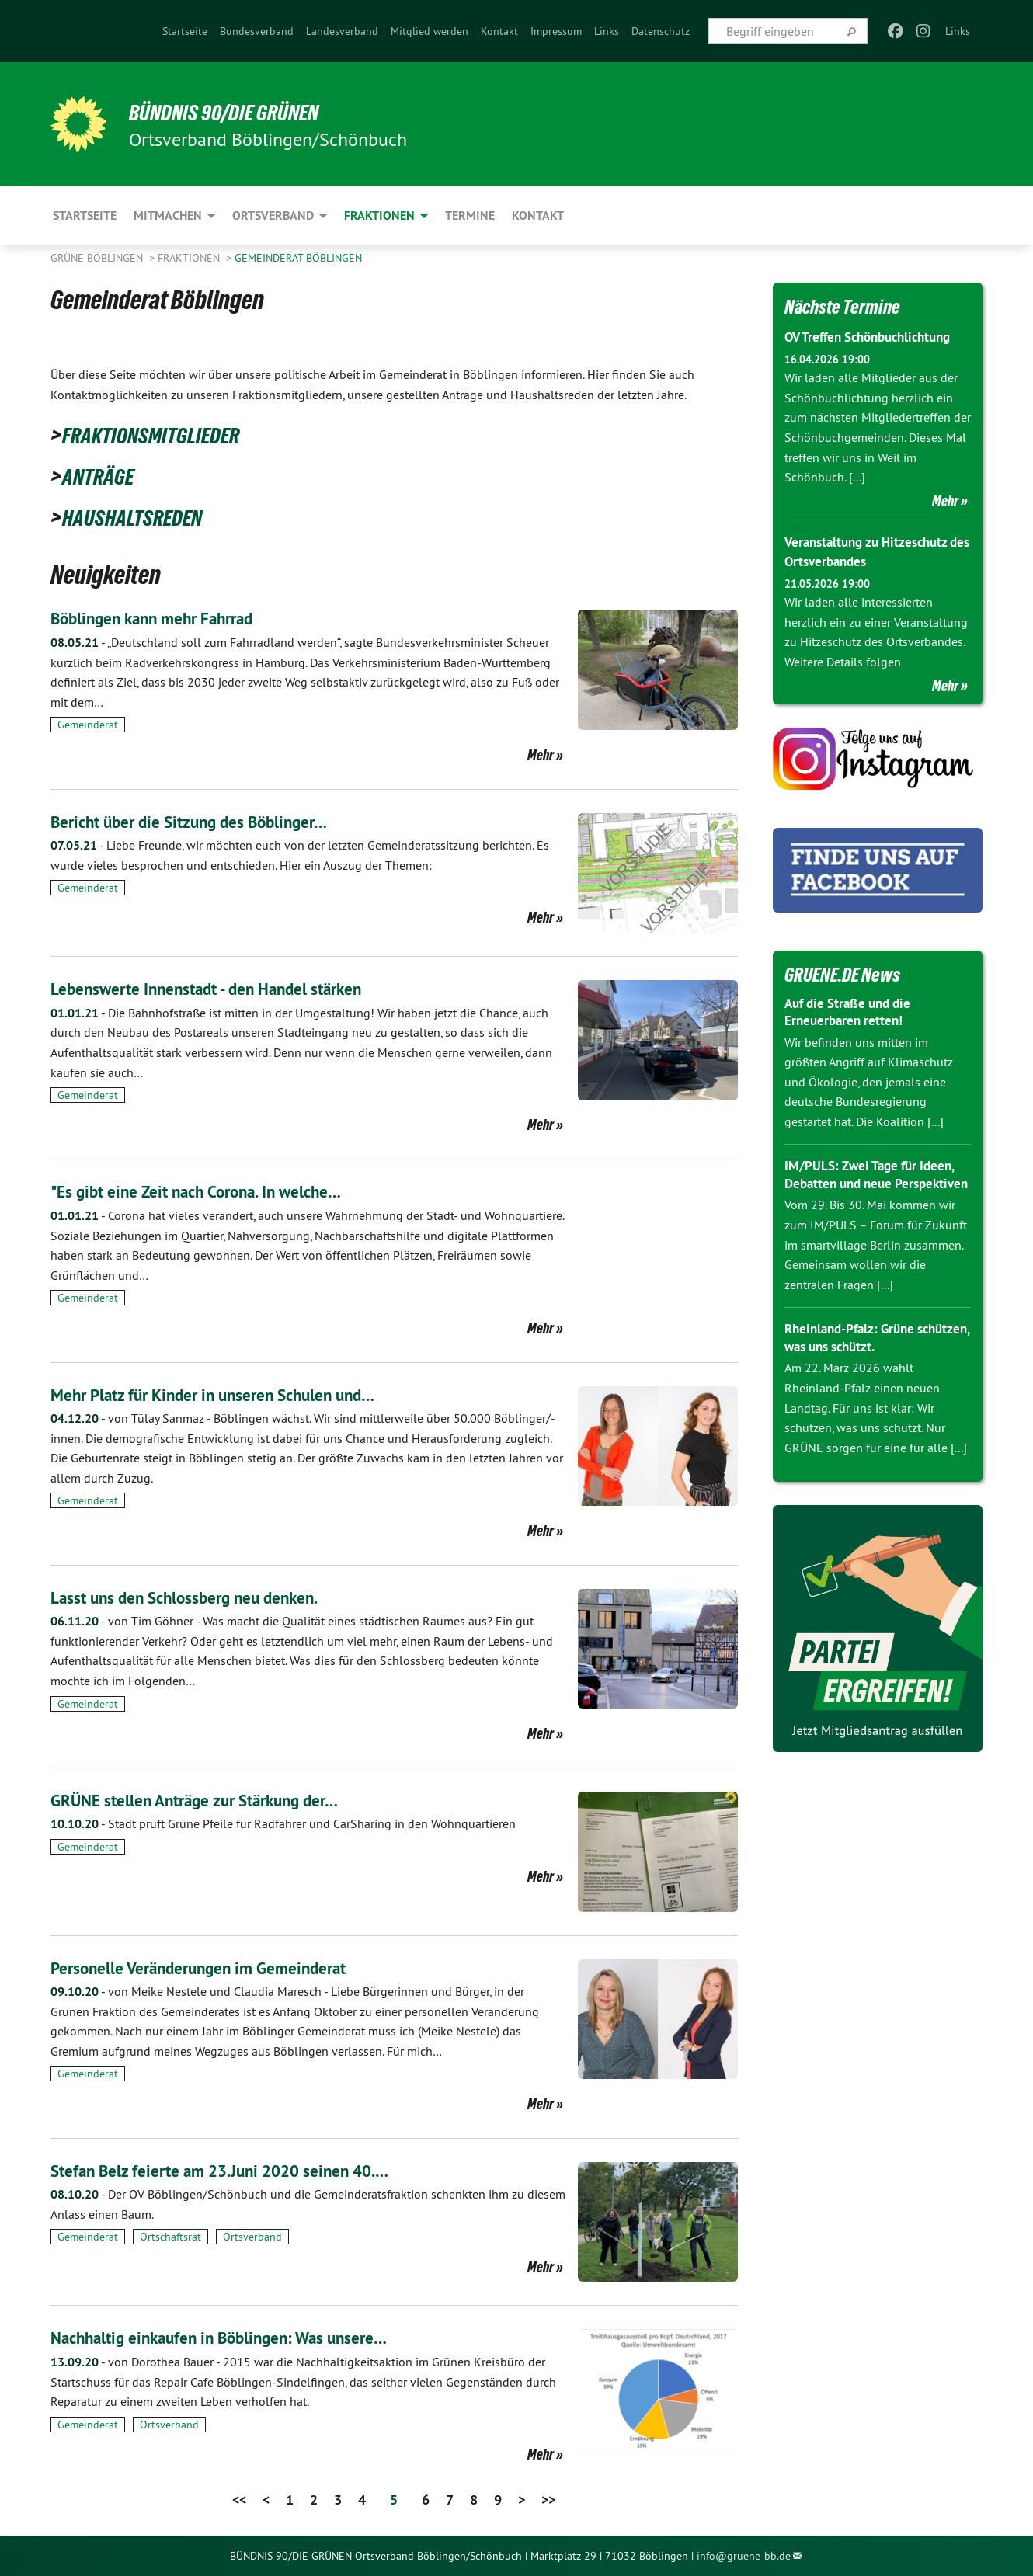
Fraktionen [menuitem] (379, 215)
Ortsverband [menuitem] (273, 215)
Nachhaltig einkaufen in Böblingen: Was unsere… (243, 2337)
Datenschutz (660, 31)
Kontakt (499, 31)
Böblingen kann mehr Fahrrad (167, 618)
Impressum (556, 31)
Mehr (540, 754)
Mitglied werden (429, 31)
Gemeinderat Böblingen (298, 258)
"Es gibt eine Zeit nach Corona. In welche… (217, 1191)
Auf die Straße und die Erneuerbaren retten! (852, 1011)
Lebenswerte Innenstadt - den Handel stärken (229, 988)
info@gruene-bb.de (744, 2556)
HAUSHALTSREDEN (145, 516)
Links (606, 31)
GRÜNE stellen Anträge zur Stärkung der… (216, 1800)
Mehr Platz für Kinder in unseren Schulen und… (236, 1394)
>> (548, 2499)
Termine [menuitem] (470, 215)
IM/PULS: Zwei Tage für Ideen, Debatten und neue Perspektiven (874, 1182)
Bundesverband (257, 31)
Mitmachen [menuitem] (168, 215)
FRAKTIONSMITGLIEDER (167, 434)
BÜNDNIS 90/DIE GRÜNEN (241, 112)
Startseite (184, 31)
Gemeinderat (87, 725)
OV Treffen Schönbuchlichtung (875, 337)
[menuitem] (184, 31)
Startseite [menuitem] (85, 215)
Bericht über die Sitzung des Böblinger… (208, 821)
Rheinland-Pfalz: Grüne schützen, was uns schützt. (864, 1355)
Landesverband (342, 31)
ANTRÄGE (104, 475)
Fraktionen (190, 258)
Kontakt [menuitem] (538, 215)
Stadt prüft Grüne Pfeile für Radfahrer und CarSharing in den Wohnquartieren (283, 1823)
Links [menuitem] (957, 31)
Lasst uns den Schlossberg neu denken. (204, 1597)
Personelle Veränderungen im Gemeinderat (218, 1967)
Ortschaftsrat (170, 2237)
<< (239, 2499)
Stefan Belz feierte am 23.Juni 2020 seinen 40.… (243, 2170)
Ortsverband (252, 2237)
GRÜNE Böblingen (98, 258)
